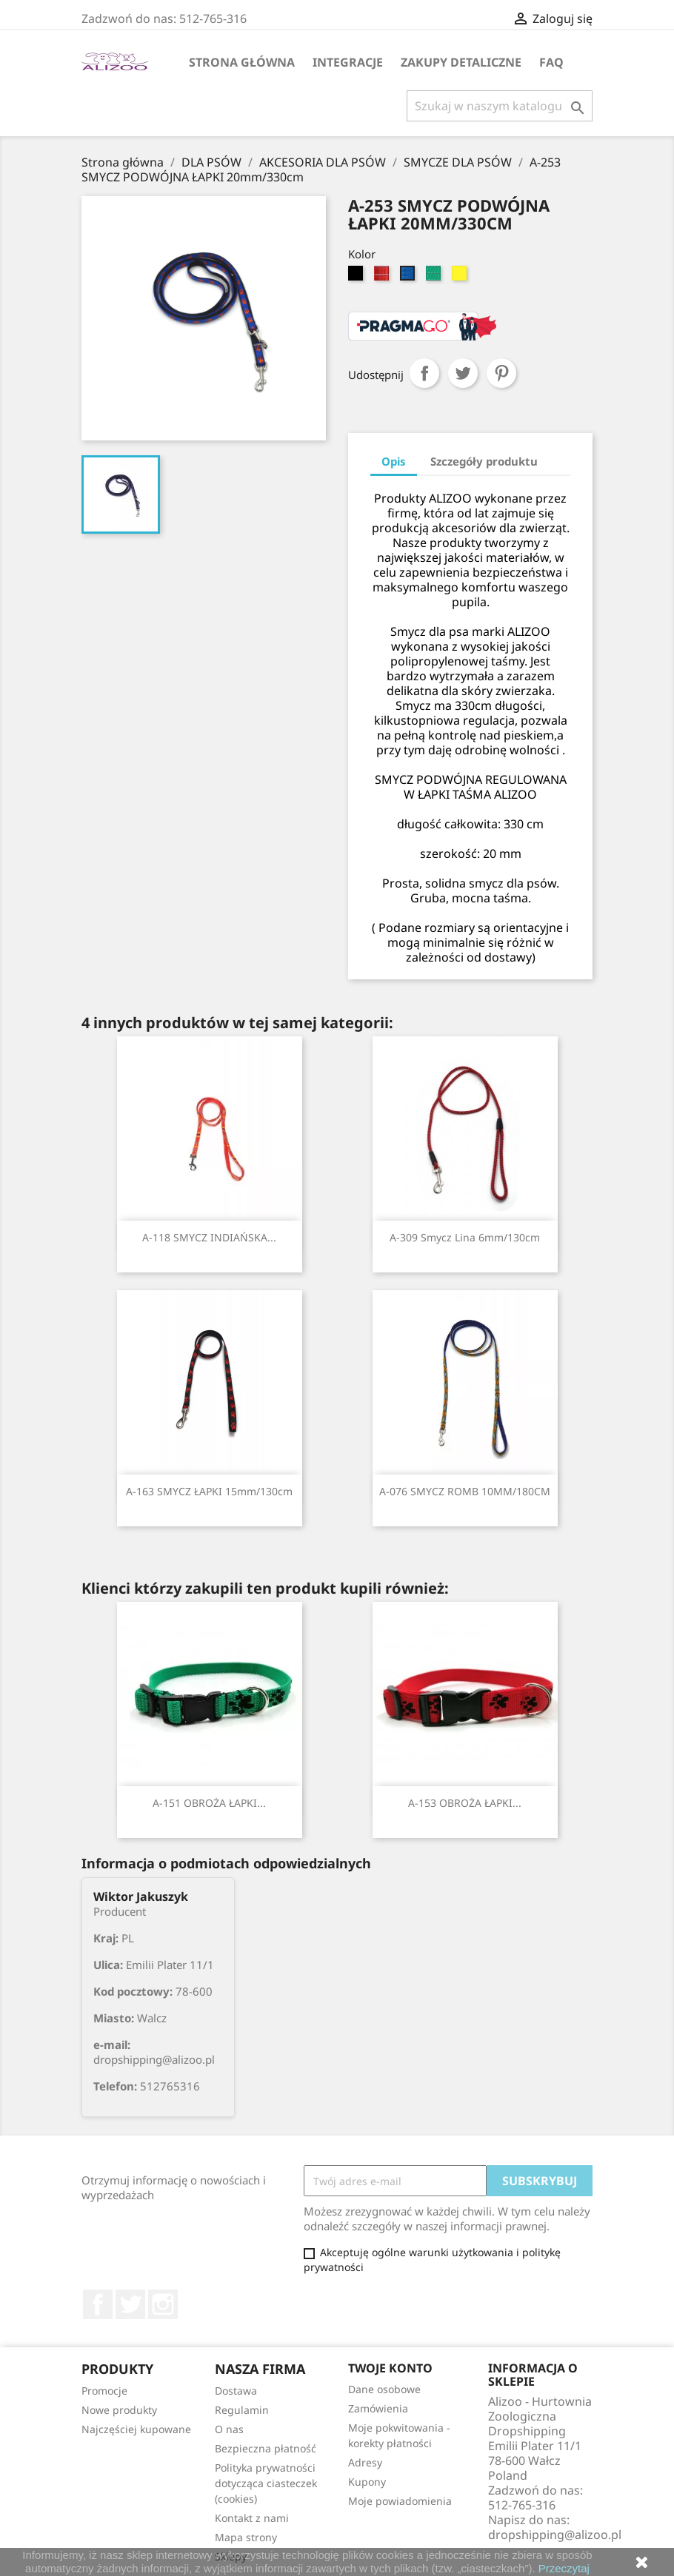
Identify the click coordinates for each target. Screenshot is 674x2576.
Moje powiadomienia (400, 2501)
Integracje (348, 62)
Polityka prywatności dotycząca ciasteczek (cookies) (266, 2483)
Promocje (104, 2391)
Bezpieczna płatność (265, 2448)
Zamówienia (378, 2408)
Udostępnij (424, 373)
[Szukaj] (500, 105)
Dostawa (236, 2391)
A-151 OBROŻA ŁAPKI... (209, 1803)
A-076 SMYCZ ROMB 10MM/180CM (464, 1491)
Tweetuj (463, 373)
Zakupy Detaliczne (461, 62)
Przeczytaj (564, 2568)
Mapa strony (246, 2537)
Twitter (130, 2304)
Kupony (367, 2482)
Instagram (163, 2304)
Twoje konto (390, 2368)
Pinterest (501, 373)
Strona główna (242, 62)
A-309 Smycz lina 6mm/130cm (465, 1237)
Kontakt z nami (252, 2518)
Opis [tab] (393, 461)
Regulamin (242, 2410)
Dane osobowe (384, 2389)
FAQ (551, 62)
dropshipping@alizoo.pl (554, 2534)
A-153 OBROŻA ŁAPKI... (464, 1803)
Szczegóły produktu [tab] (484, 461)
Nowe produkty (119, 2410)
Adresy (365, 2462)
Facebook (98, 2304)
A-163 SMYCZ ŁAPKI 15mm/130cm (209, 1491)
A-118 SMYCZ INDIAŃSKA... (209, 1237)
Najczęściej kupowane (136, 2429)
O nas (229, 2429)
